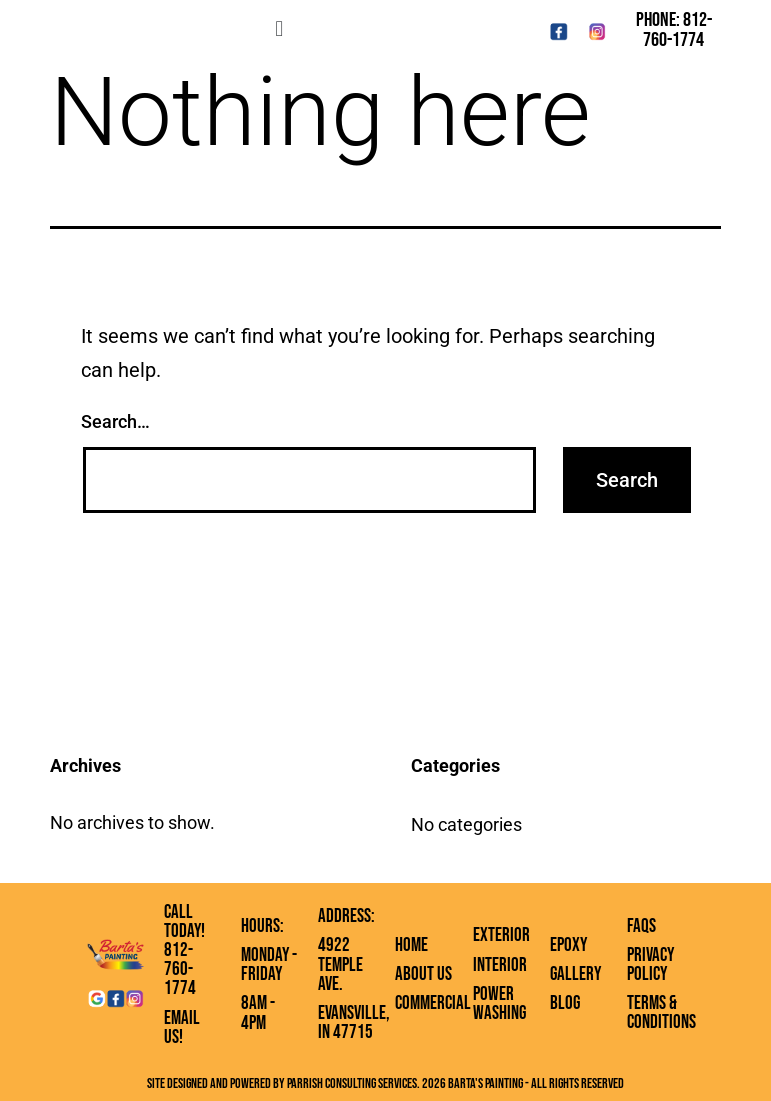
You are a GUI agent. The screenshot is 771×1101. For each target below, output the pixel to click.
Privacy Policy (650, 965)
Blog (565, 1003)
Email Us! (182, 1028)
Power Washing (499, 1004)
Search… (115, 421)
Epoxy (568, 945)
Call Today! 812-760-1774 (184, 951)
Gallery (575, 974)
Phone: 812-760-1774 (674, 30)
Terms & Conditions (661, 1013)
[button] (279, 28)
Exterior (501, 935)
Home (411, 945)
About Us (423, 974)
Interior (500, 965)
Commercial (433, 1003)
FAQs (641, 926)
